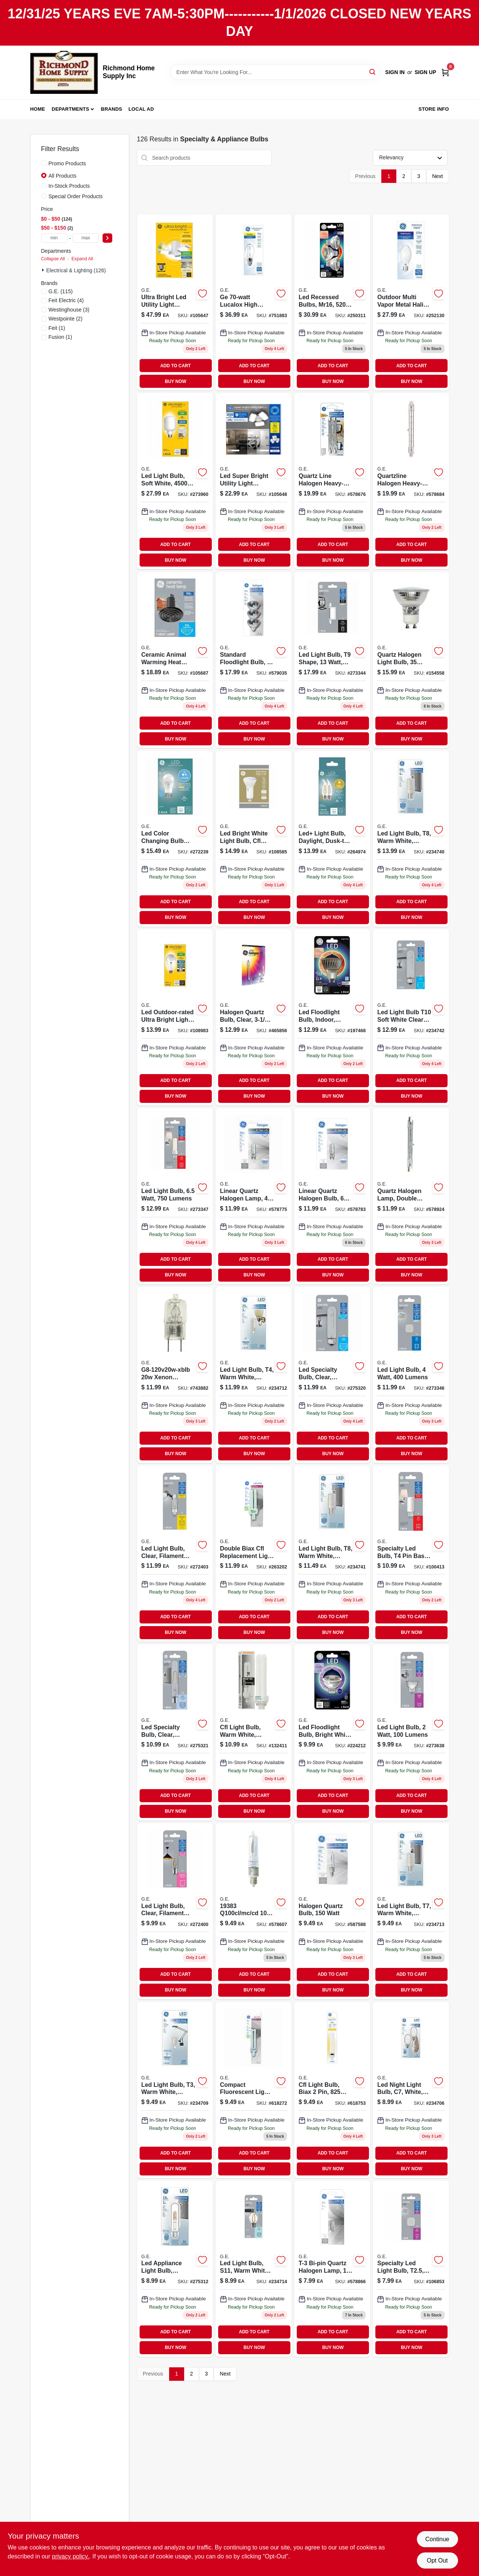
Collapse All (53, 258)
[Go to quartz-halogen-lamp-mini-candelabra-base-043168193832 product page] (254, 1911)
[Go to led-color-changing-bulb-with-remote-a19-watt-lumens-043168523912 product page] (175, 839)
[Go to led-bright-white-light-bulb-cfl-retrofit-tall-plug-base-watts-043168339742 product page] (254, 839)
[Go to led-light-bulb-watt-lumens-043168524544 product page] (411, 1732)
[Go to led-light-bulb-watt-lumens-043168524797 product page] (175, 1196)
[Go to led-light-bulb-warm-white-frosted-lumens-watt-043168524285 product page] (411, 839)
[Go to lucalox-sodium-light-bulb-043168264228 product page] (254, 302)
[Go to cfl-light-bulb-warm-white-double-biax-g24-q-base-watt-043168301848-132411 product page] (254, 1732)
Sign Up (425, 72)
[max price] (86, 238)
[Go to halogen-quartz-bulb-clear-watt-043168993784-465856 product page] (254, 1017)
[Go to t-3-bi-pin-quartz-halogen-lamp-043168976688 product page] (332, 2269)
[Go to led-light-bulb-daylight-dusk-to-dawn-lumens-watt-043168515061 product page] (332, 839)
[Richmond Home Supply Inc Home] (64, 72)
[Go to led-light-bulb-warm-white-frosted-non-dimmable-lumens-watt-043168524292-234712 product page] (254, 1375)
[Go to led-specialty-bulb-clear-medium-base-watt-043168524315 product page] (332, 1375)
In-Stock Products (69, 186)
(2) (66, 319)
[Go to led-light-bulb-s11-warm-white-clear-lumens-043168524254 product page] (254, 2269)
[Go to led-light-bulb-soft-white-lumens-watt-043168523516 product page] (175, 481)
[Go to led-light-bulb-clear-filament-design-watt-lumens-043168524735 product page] (175, 1911)
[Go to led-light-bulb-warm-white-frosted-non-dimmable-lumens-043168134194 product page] (175, 2090)
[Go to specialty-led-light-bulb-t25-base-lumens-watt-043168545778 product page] (411, 2269)
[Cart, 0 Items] (445, 72)
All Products (63, 176)
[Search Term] (275, 72)
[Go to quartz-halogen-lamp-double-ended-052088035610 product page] (411, 1196)
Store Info (433, 109)
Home (37, 109)
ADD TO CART (175, 365)
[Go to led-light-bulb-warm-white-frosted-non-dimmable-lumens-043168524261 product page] (411, 1911)
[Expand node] (43, 270)
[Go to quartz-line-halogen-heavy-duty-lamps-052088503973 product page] (332, 481)
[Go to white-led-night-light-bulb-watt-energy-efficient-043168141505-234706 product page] (411, 2090)
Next (437, 176)
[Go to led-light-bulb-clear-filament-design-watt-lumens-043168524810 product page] (175, 1554)
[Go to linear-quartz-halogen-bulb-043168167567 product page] (332, 1196)
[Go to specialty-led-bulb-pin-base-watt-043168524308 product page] (411, 1554)
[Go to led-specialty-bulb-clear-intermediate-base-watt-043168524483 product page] (175, 1732)
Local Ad (141, 109)
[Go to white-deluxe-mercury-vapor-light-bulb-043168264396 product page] (411, 302)
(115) (61, 291)
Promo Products (67, 163)
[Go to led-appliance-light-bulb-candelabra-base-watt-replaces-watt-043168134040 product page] (175, 2269)
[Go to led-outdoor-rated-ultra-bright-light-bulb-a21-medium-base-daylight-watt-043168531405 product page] (175, 1017)
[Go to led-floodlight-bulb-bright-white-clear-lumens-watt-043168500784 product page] (332, 1732)
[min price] (54, 238)
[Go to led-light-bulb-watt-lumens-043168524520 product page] (411, 1375)
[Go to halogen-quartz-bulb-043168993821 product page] (332, 1911)
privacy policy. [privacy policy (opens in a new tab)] (70, 2556)
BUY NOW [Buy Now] (175, 381)
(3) (69, 310)
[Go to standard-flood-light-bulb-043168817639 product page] (254, 660)
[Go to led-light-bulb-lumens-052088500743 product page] (332, 660)
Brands (111, 109)
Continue (437, 2539)
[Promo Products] (43, 163)
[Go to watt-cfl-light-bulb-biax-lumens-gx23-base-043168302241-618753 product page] (332, 2090)
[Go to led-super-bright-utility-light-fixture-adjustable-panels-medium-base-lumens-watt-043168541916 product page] (254, 481)
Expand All (82, 258)
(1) (57, 328)
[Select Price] (107, 238)
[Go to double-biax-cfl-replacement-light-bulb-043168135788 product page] (254, 1554)
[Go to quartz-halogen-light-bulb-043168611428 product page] (411, 660)
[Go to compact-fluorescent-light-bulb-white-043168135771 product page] (254, 2090)
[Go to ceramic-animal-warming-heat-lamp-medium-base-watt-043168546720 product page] (175, 660)
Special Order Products (76, 196)
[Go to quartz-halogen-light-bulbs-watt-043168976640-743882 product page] (175, 1375)
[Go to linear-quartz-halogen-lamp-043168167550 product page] (254, 1196)
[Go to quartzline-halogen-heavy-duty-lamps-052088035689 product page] (411, 481)
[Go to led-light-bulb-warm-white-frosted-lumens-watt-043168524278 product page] (332, 1554)
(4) (66, 300)
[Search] (372, 71)
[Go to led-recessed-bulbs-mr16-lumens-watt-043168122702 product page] (332, 302)
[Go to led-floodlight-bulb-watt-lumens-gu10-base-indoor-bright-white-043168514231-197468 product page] (332, 1017)
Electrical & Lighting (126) (76, 270)
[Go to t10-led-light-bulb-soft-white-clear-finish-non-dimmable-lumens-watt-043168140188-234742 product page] (411, 1017)
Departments (70, 109)
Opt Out (437, 2560)
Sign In (395, 72)
